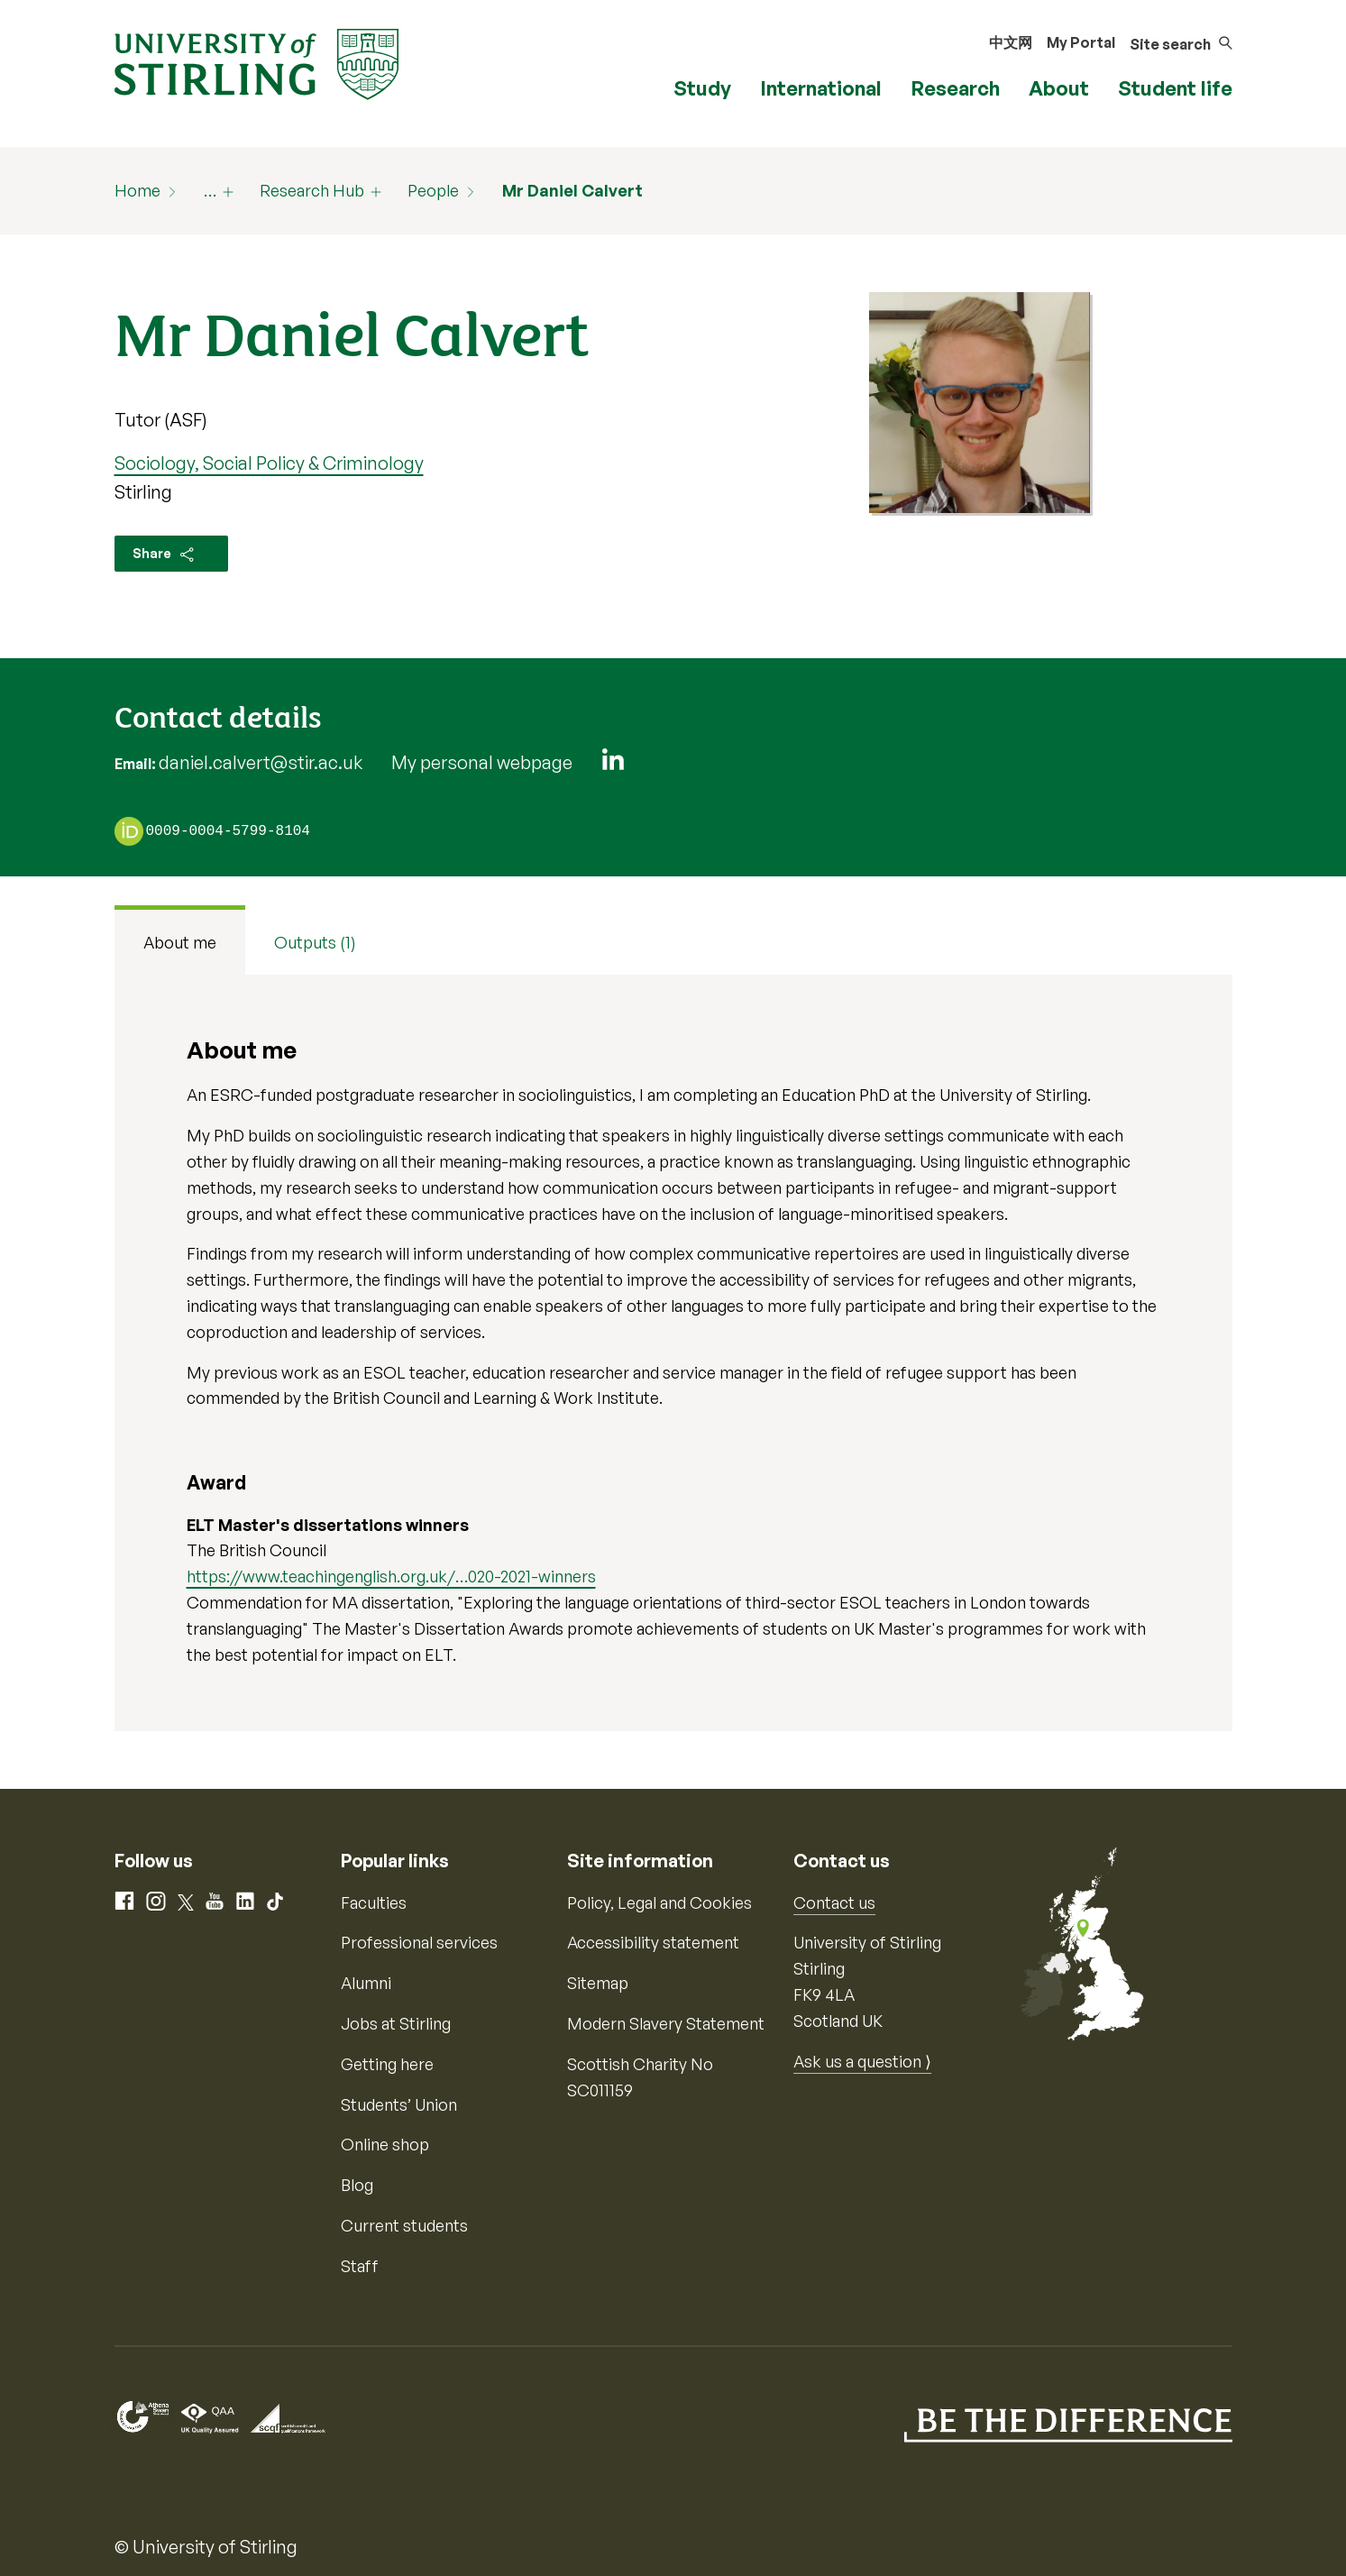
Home (137, 190)
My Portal (1081, 42)
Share (165, 554)
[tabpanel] (673, 1352)
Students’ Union (399, 2104)
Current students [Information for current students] (404, 2225)
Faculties (374, 1902)
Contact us (834, 1902)
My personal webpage (481, 762)
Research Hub (312, 190)
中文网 (1010, 42)
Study (702, 88)
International (821, 88)
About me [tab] (179, 942)
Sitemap (597, 1983)
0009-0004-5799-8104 (228, 832)
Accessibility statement (653, 1942)
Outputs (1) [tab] (315, 942)
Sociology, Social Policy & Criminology (269, 463)
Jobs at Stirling (396, 2023)
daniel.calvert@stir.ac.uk (260, 762)
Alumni (366, 1983)
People (433, 190)
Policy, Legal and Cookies (659, 1902)
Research (955, 88)
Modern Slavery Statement (666, 2023)
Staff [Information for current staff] (360, 2266)
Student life (1175, 88)
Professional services (419, 1942)
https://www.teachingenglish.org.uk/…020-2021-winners (391, 1576)
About (1059, 88)
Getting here (387, 2064)
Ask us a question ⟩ (862, 2061)
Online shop (385, 2144)
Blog (357, 2185)
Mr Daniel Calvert (572, 190)
